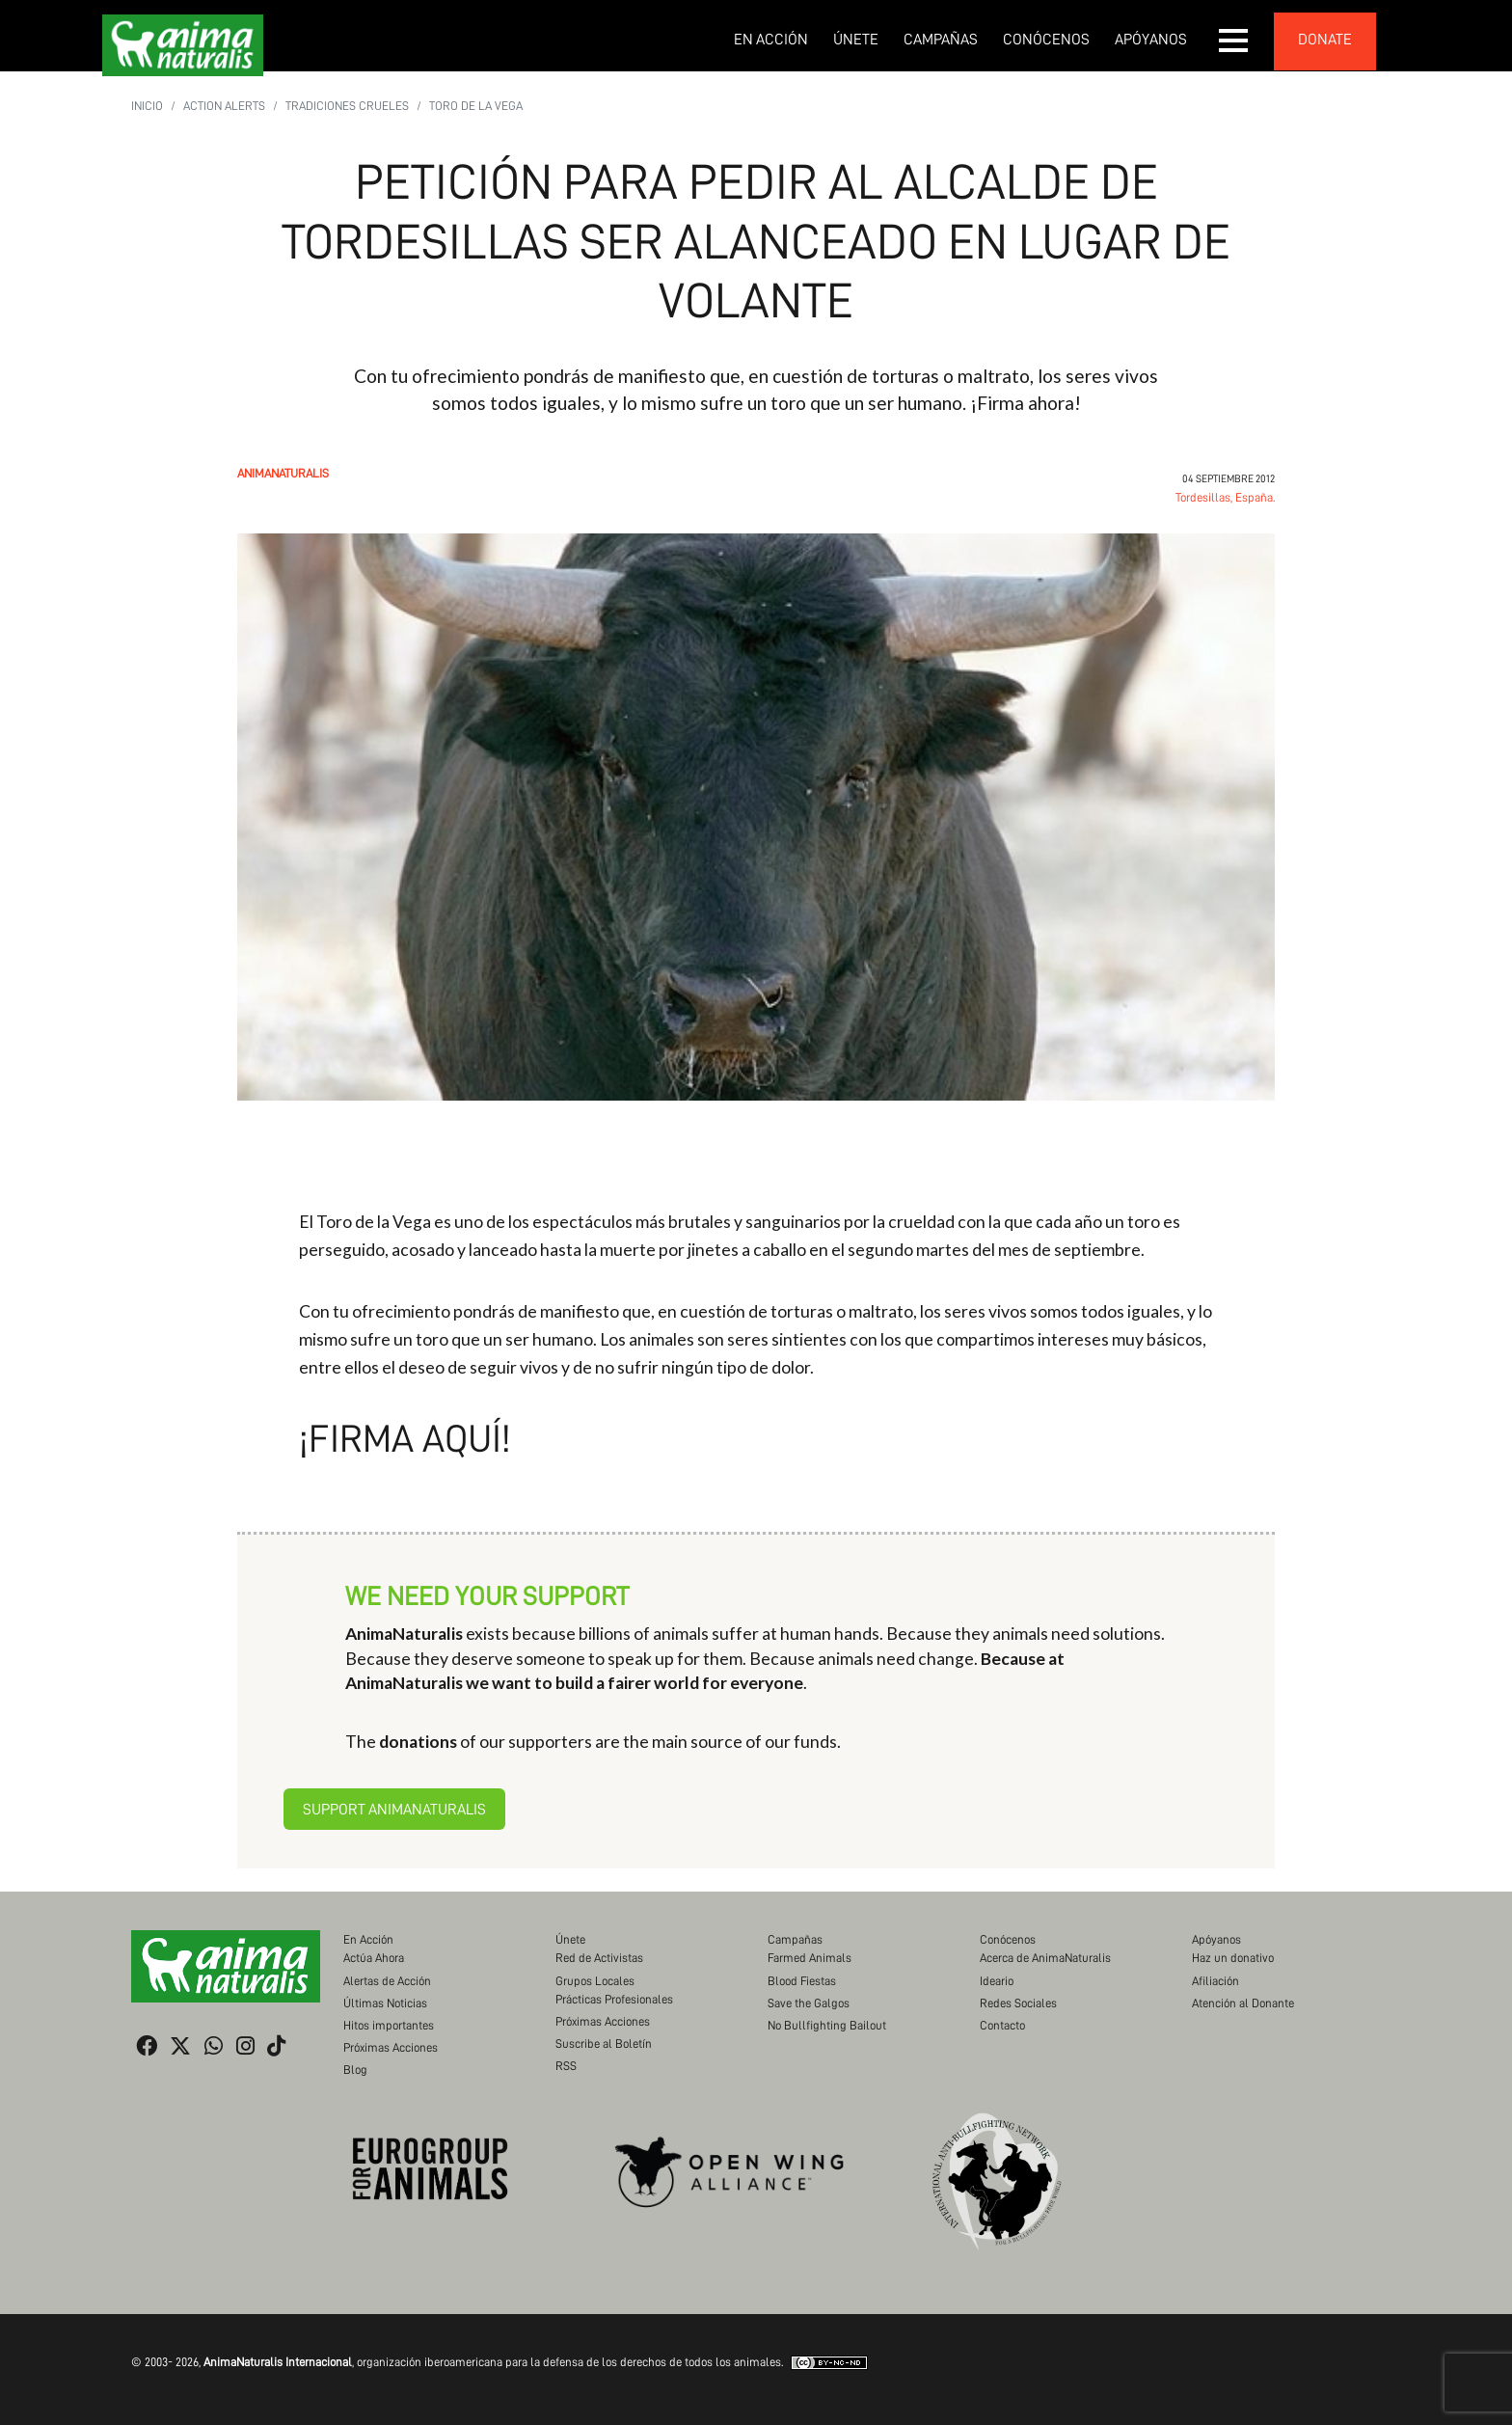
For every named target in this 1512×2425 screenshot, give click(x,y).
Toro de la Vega (476, 105)
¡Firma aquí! (405, 1439)
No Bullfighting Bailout (827, 2025)
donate (1325, 39)
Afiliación (1215, 1981)
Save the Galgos (809, 2003)
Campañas (941, 39)
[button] (1234, 40)
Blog (355, 2069)
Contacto (1002, 2025)
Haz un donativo (1233, 1957)
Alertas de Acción (387, 1981)
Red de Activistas (599, 1957)
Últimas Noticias (385, 2003)
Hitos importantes (388, 2025)
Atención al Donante (1243, 2003)
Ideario (996, 1981)
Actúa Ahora (373, 1957)
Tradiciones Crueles (347, 105)
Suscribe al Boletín (603, 2043)
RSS (566, 2065)
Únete (855, 39)
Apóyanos (1151, 39)
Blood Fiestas (802, 1981)
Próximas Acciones (390, 2047)
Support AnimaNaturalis (394, 1809)
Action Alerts (224, 105)
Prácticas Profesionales (614, 1999)
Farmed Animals (809, 1957)
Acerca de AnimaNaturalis (1045, 1957)
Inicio (147, 105)
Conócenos (1046, 39)
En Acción (771, 39)
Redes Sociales (1018, 2003)
